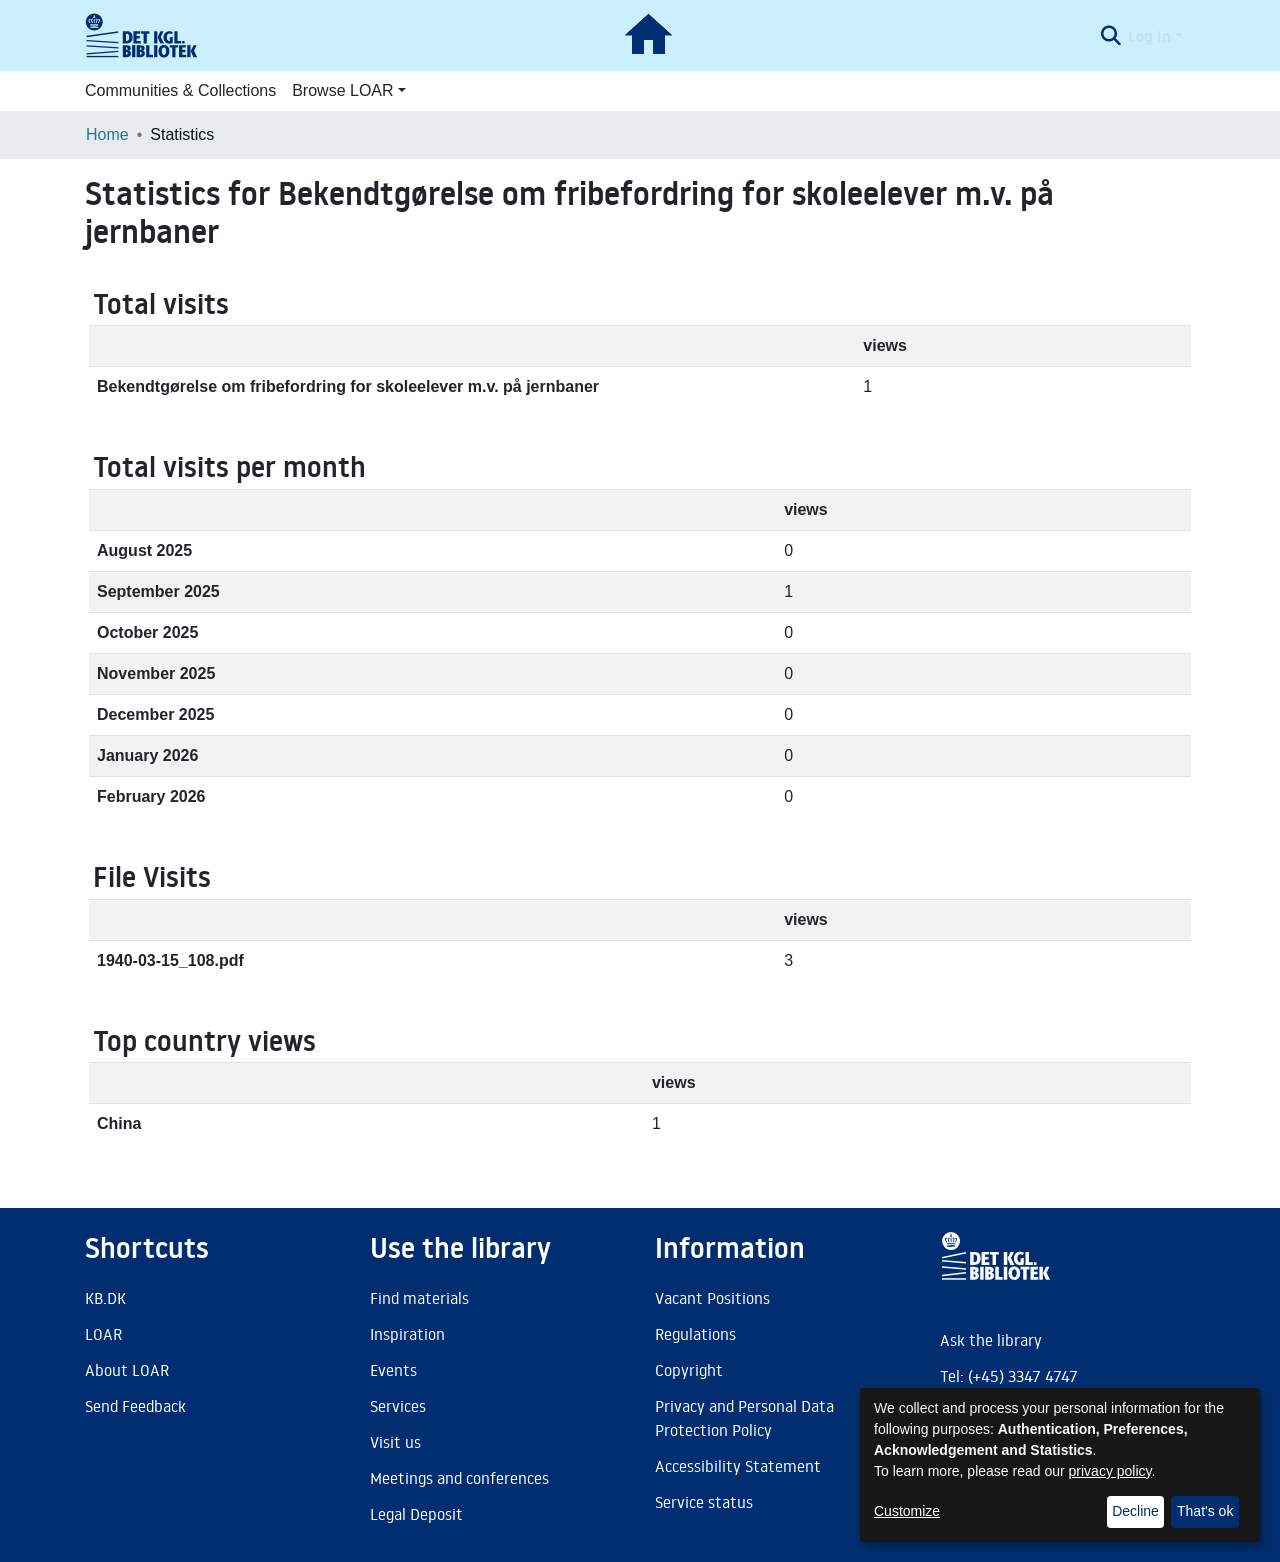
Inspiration (407, 1334)
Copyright (689, 1370)
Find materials (419, 1298)
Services (398, 1406)
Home (107, 134)
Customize (907, 1511)
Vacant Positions (712, 1298)
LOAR (103, 1334)
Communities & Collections (180, 90)
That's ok (1205, 1511)
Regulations (695, 1334)
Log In (1149, 36)
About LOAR (127, 1370)
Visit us (395, 1442)
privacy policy (1110, 1471)
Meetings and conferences (459, 1478)
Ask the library (991, 1340)
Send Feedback (135, 1406)
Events (393, 1370)
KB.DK (105, 1298)
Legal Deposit (416, 1514)
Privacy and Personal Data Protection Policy (744, 1418)
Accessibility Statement (738, 1466)
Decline (1135, 1511)
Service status (704, 1502)
